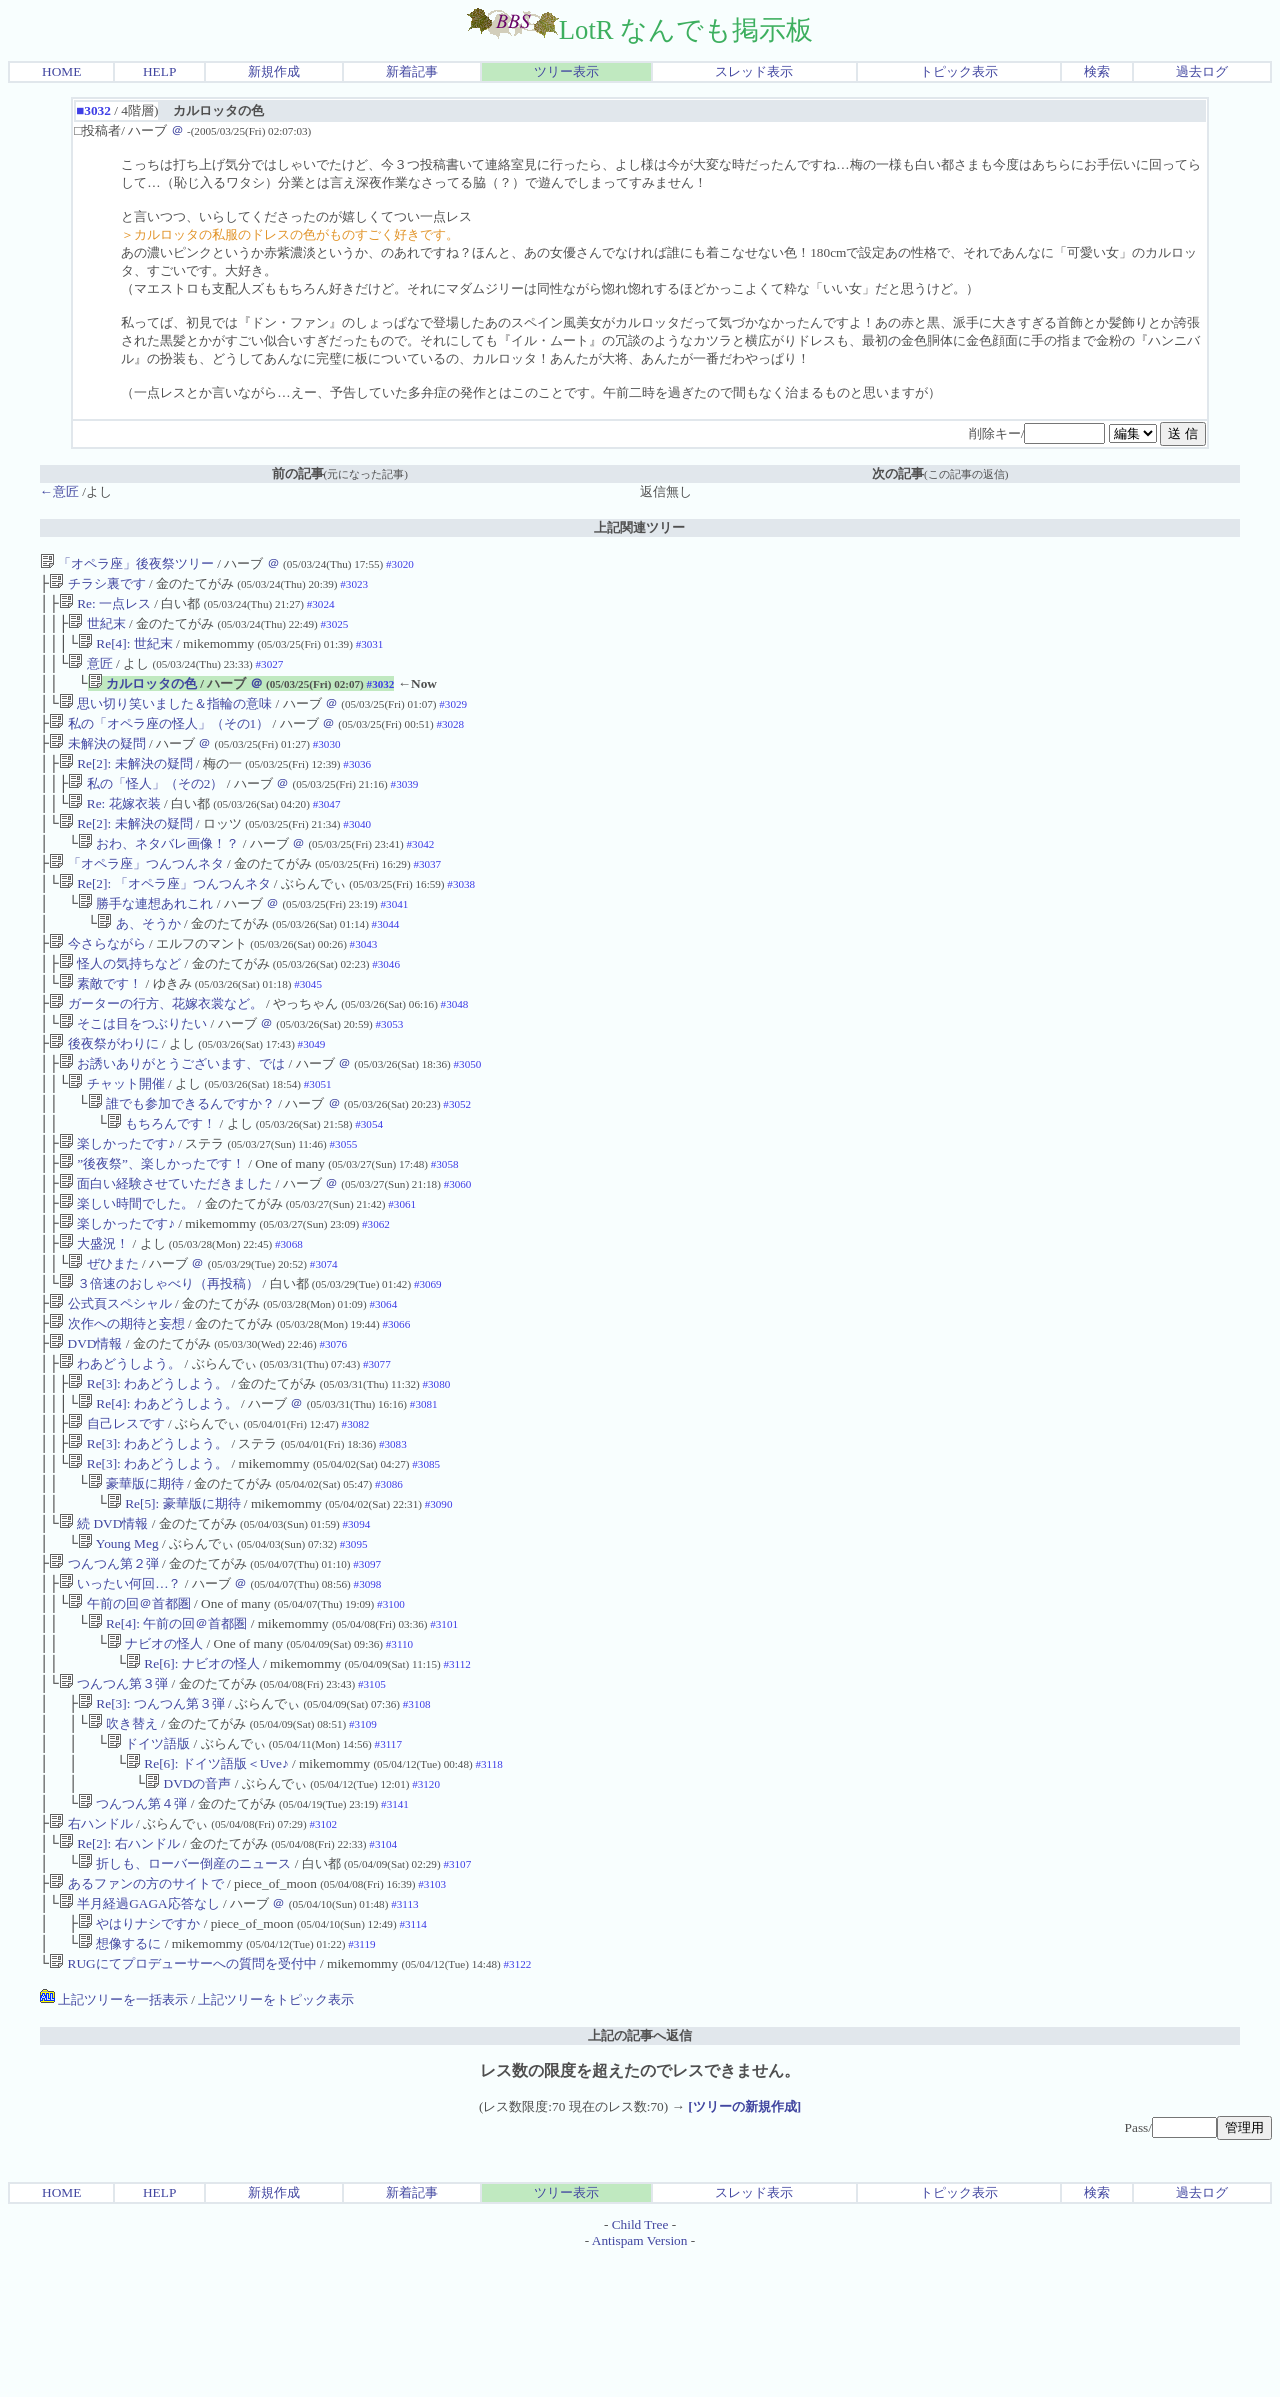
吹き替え (123, 1839)
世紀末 (96, 629)
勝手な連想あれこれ (145, 937)
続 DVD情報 (104, 1619)
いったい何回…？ (120, 1685)
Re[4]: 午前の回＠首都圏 (168, 1729)
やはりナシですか (139, 2059)
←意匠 (59, 491)
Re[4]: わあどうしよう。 (158, 1487)
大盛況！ (94, 1311)
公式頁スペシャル (110, 1377)
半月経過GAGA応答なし (139, 2037)
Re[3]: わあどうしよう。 (148, 1465)
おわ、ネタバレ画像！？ (158, 871)
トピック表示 (959, 71)
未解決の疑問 (97, 761)
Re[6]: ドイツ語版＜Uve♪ (207, 1883)
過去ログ (1202, 71)
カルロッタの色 (142, 695)
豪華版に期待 (136, 1575)
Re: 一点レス (105, 607)
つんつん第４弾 (132, 1927)
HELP (159, 71)
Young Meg (118, 1641)
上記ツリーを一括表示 (114, 2139)
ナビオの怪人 (155, 1751)
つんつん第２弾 (103, 1663)
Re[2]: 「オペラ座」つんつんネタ (165, 915)
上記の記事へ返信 (640, 2175)
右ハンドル (90, 1949)
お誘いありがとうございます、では (172, 1113)
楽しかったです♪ (117, 1201)
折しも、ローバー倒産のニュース (184, 1993)
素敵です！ (100, 1025)
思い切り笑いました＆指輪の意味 (165, 717)
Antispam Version (640, 2380)
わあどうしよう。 (120, 1443)
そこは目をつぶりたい (133, 1069)
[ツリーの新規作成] (744, 2246)
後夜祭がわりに (103, 1091)
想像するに (119, 2081)
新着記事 (412, 71)
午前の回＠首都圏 (129, 1707)
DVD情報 (85, 1421)
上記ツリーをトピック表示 (276, 2139)
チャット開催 (116, 1135)
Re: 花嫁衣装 (114, 827)
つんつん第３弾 (113, 1795)
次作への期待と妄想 (116, 1399)
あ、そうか (138, 959)
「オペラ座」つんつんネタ (136, 893)
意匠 (90, 673)
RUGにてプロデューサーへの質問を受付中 (182, 2103)
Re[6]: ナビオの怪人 (193, 1773)
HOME (61, 71)
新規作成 (274, 71)
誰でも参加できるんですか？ (181, 1157)
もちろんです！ (161, 1179)
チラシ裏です (97, 585)
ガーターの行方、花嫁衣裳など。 (155, 1047)
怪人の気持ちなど (120, 1003)
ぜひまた (103, 1333)
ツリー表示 (566, 71)
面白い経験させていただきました (165, 1245)
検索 (1097, 71)
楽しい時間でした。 (126, 1267)
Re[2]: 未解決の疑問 (126, 783)
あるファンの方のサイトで (136, 2015)
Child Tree (640, 2364)
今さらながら (97, 981)
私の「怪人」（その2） (145, 805)
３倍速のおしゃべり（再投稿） (159, 1355)
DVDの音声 (188, 1905)
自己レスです (116, 1509)
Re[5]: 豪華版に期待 (174, 1597)
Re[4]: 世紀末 (125, 651)
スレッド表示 (754, 71)
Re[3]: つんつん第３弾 (151, 1817)
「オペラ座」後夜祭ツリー (127, 563)
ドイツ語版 (148, 1861)
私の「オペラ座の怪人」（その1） (159, 739)
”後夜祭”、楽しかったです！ (152, 1223)
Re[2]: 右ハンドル (119, 1971)
